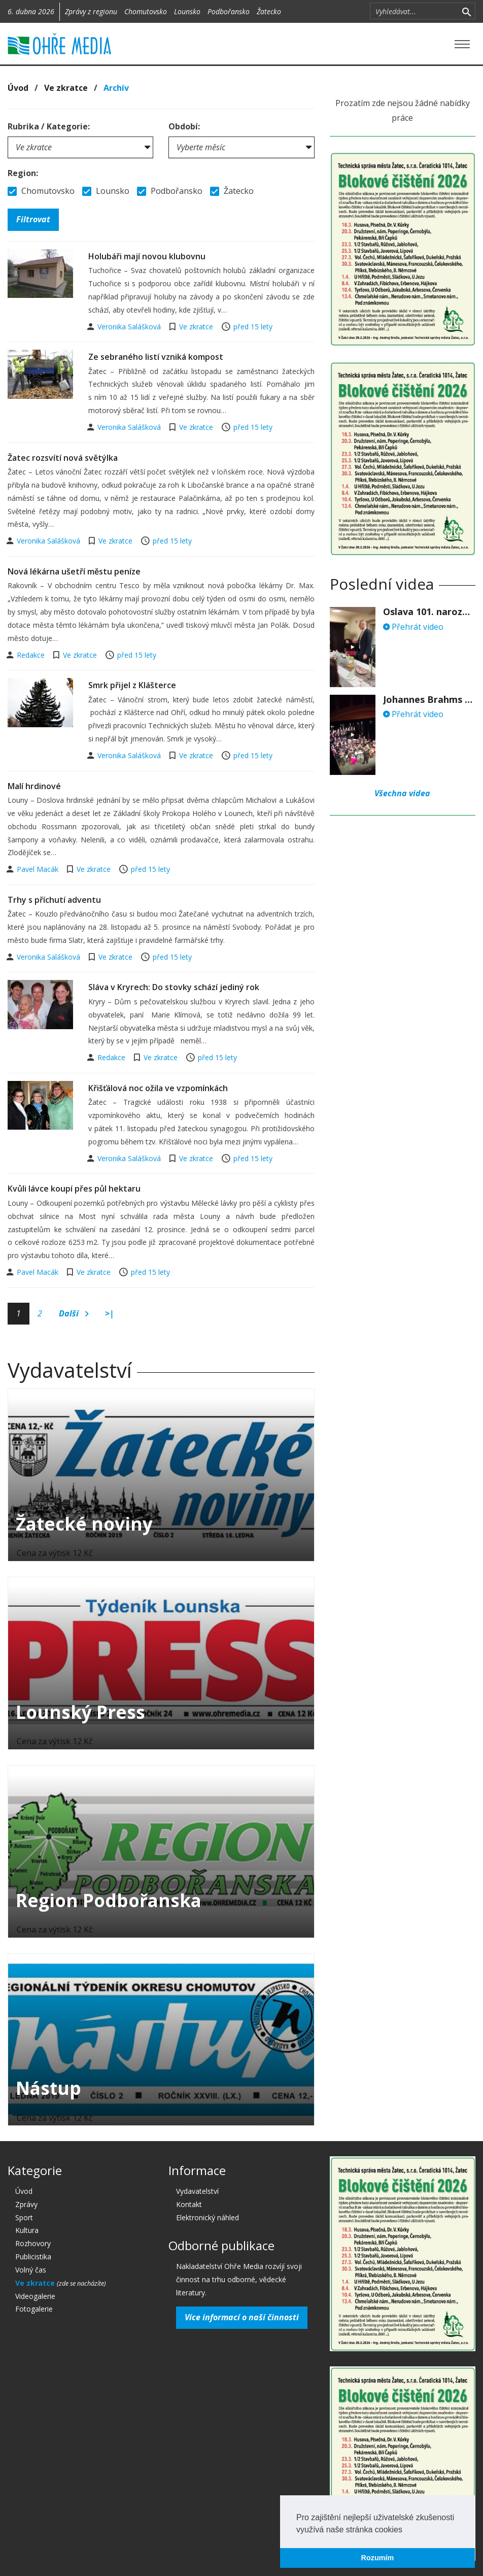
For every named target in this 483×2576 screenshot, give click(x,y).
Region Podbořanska (108, 1900)
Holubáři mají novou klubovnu (146, 256)
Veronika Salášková (130, 326)
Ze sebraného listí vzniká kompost (155, 356)
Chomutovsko (145, 11)
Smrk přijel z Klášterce (132, 685)
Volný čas (30, 2270)
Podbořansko (229, 11)
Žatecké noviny (84, 1524)
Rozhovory (33, 2243)
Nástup (48, 2088)
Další (74, 1314)
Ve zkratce (66, 87)
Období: (184, 126)
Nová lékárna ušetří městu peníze (74, 571)
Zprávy (26, 2204)
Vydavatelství (197, 2191)
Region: (23, 173)
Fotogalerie (34, 2309)
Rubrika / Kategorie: (49, 126)
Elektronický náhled (207, 2217)
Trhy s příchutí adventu (54, 899)
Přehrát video (413, 626)
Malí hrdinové (34, 786)
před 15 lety (252, 326)
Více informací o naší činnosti (242, 2317)
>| (109, 1313)
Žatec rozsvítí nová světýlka (63, 457)
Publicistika (33, 2256)
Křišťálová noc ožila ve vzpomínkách (158, 1088)
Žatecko (269, 11)
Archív (116, 87)
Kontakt (189, 2204)
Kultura (27, 2230)
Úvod (18, 87)
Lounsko (187, 11)
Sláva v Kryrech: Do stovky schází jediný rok (173, 987)
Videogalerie (35, 2296)
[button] (405, 2530)
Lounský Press (80, 1712)
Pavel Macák (38, 869)
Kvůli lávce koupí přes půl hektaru (74, 1188)
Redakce (32, 655)
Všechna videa (402, 793)
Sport (24, 2217)
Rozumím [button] (377, 2558)
